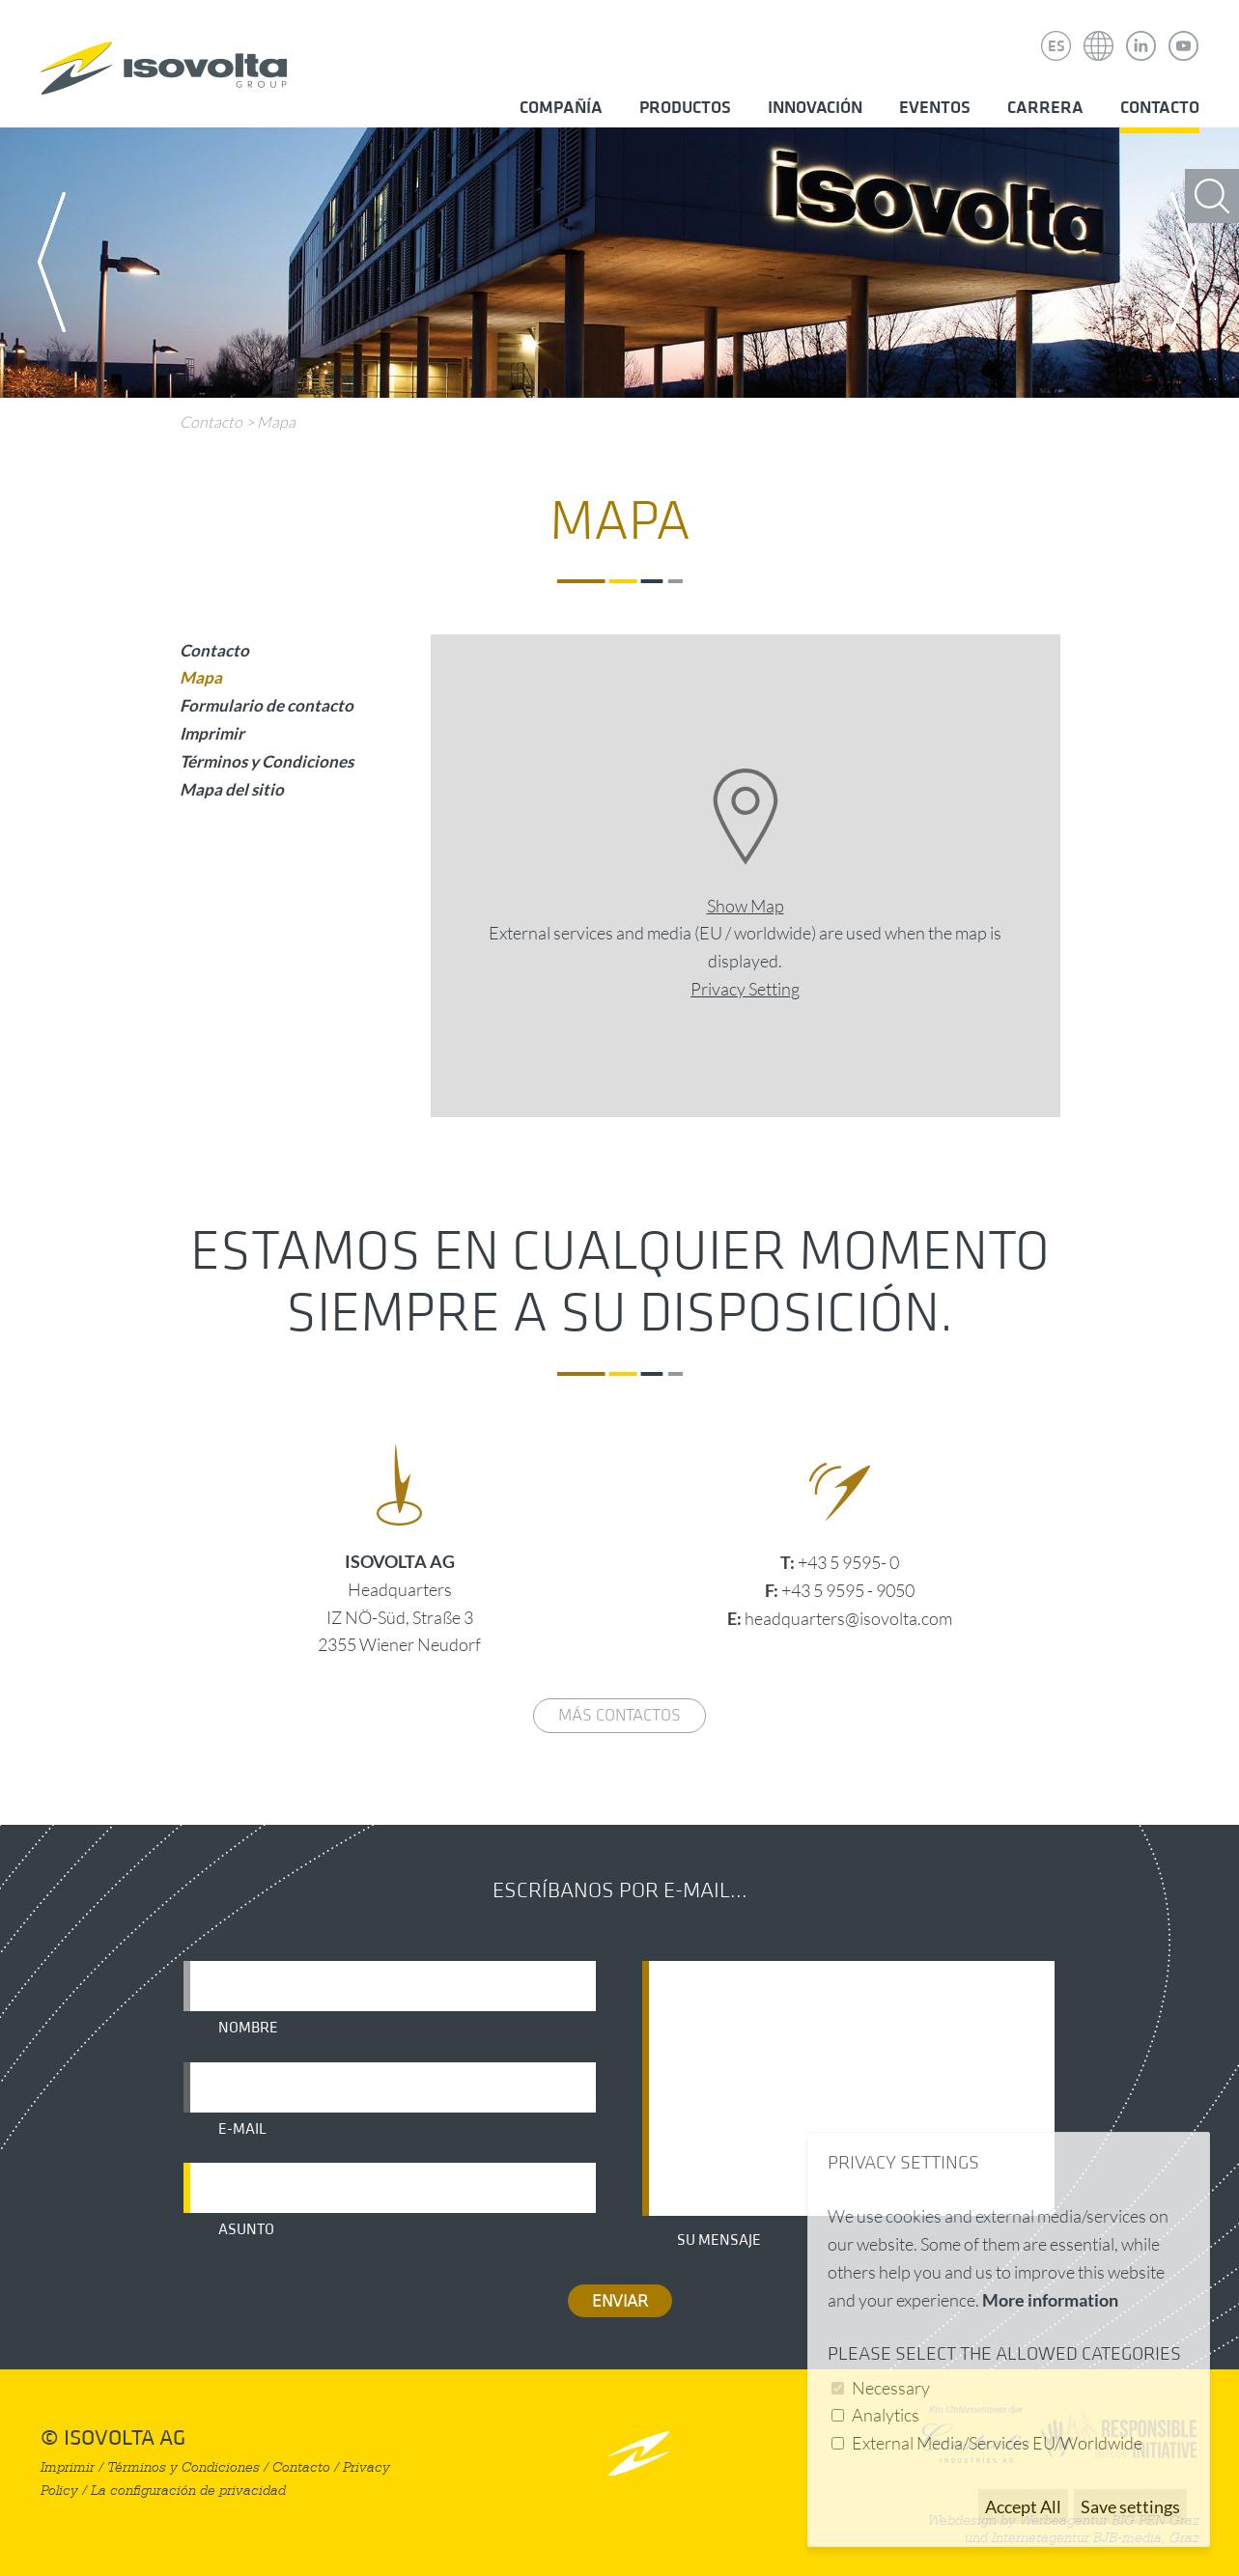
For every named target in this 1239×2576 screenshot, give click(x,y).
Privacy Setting (745, 988)
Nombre (248, 2027)
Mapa (276, 422)
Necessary (891, 2387)
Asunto (246, 2229)
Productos (685, 108)
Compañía (561, 108)
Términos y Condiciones (266, 761)
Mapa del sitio (232, 789)
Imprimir (212, 733)
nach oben (638, 2453)
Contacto (1159, 108)
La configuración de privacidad (188, 2490)
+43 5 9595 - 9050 (848, 1590)
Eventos (935, 108)
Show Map (745, 905)
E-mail (242, 2129)
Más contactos (619, 1715)
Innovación (815, 108)
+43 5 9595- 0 (848, 1562)
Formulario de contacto (266, 705)
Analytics (885, 2414)
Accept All (1023, 2506)
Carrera (1045, 108)
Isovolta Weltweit (1099, 32)
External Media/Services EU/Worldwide (997, 2442)
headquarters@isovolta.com (848, 1618)
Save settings (1130, 2506)
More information (1050, 2299)
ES (1056, 46)
